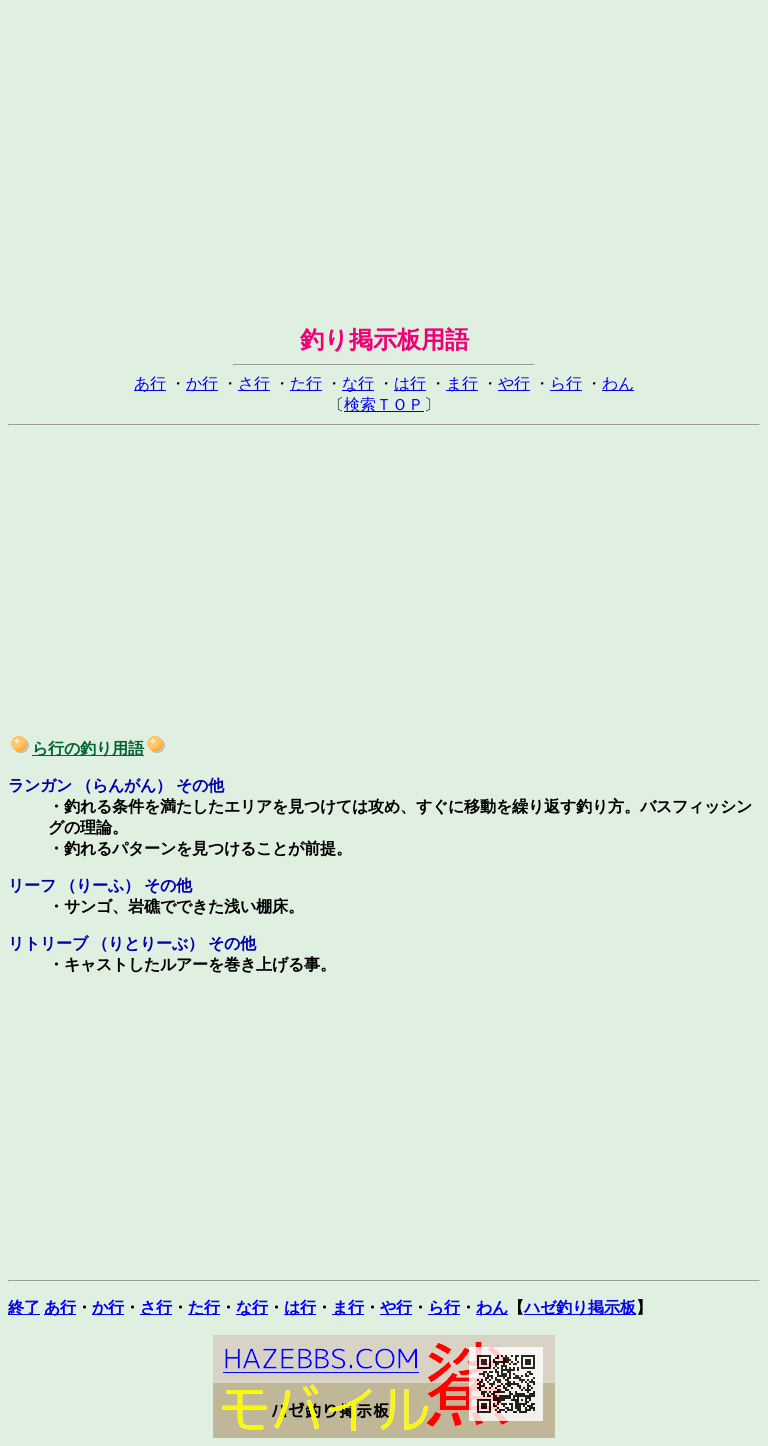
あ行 (150, 383)
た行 (306, 383)
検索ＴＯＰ (384, 404)
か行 (202, 383)
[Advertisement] (384, 148)
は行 (410, 383)
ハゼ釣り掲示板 (580, 1307)
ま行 (462, 383)
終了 (24, 1307)
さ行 (254, 383)
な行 (358, 383)
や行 (514, 383)
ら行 (566, 383)
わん (618, 383)
